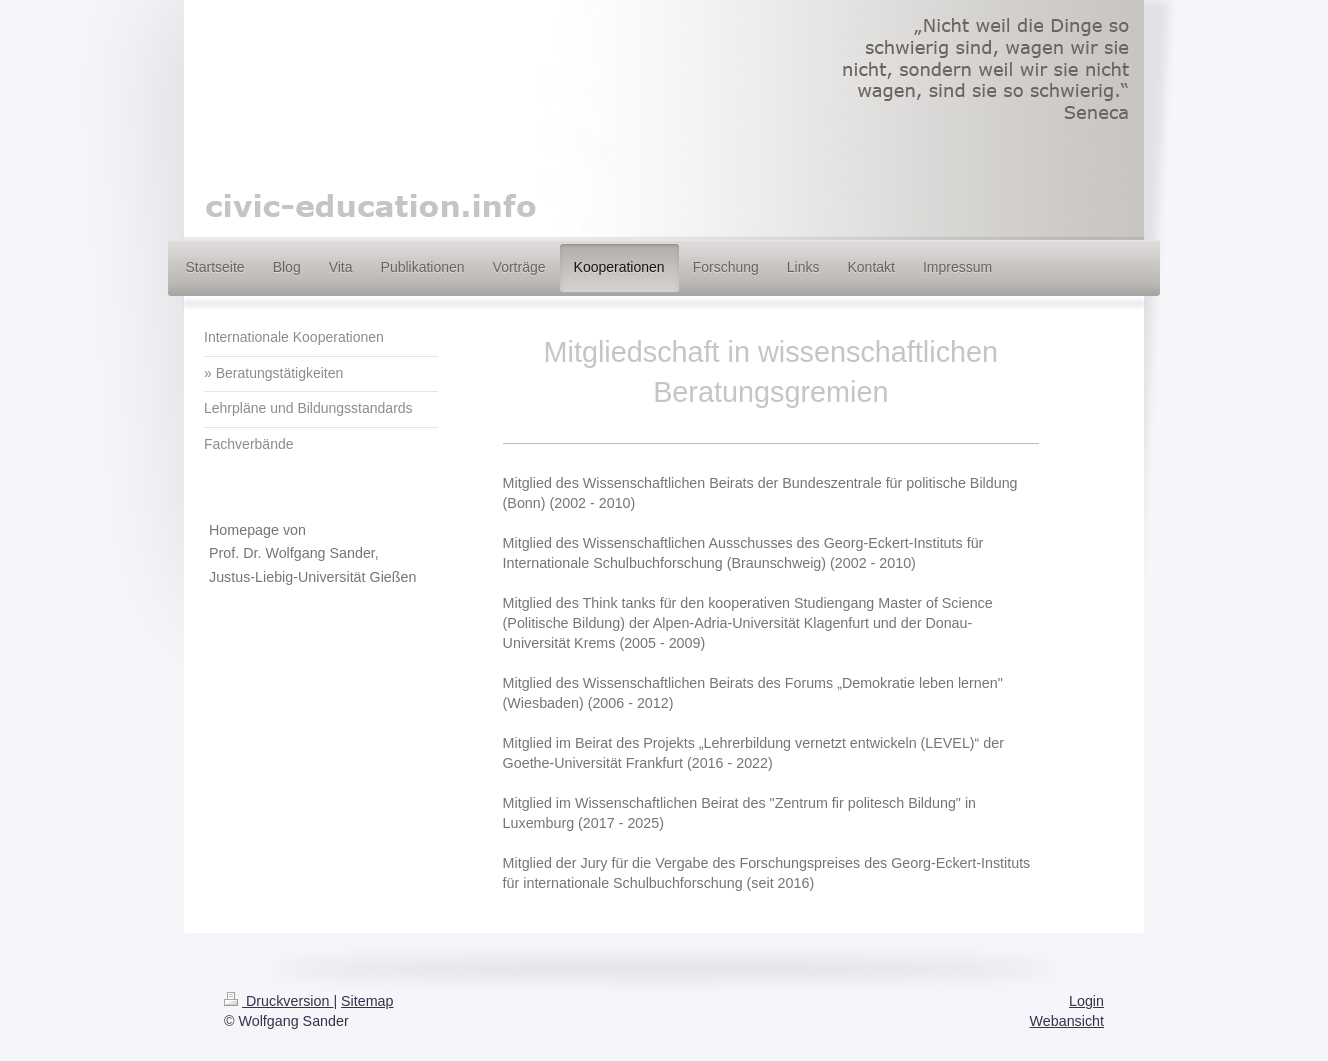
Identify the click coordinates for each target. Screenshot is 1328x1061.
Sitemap (367, 1001)
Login (1086, 1001)
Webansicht (1067, 1021)
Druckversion (278, 1001)
